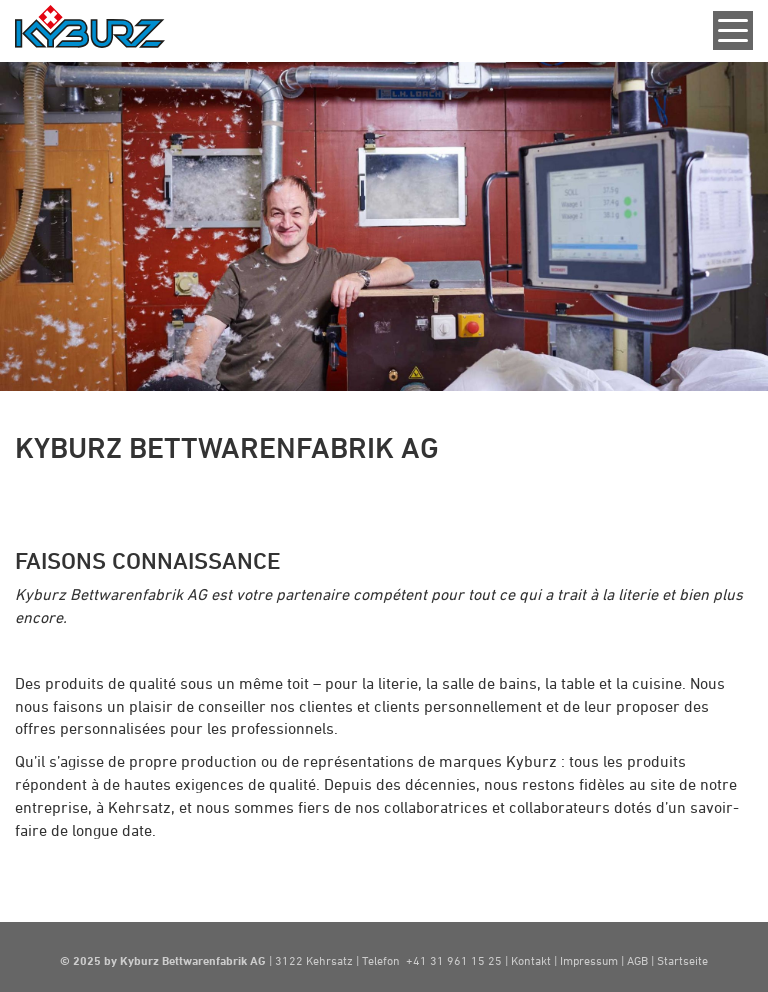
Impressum (589, 960)
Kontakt (532, 960)
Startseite (682, 960)
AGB (639, 960)
